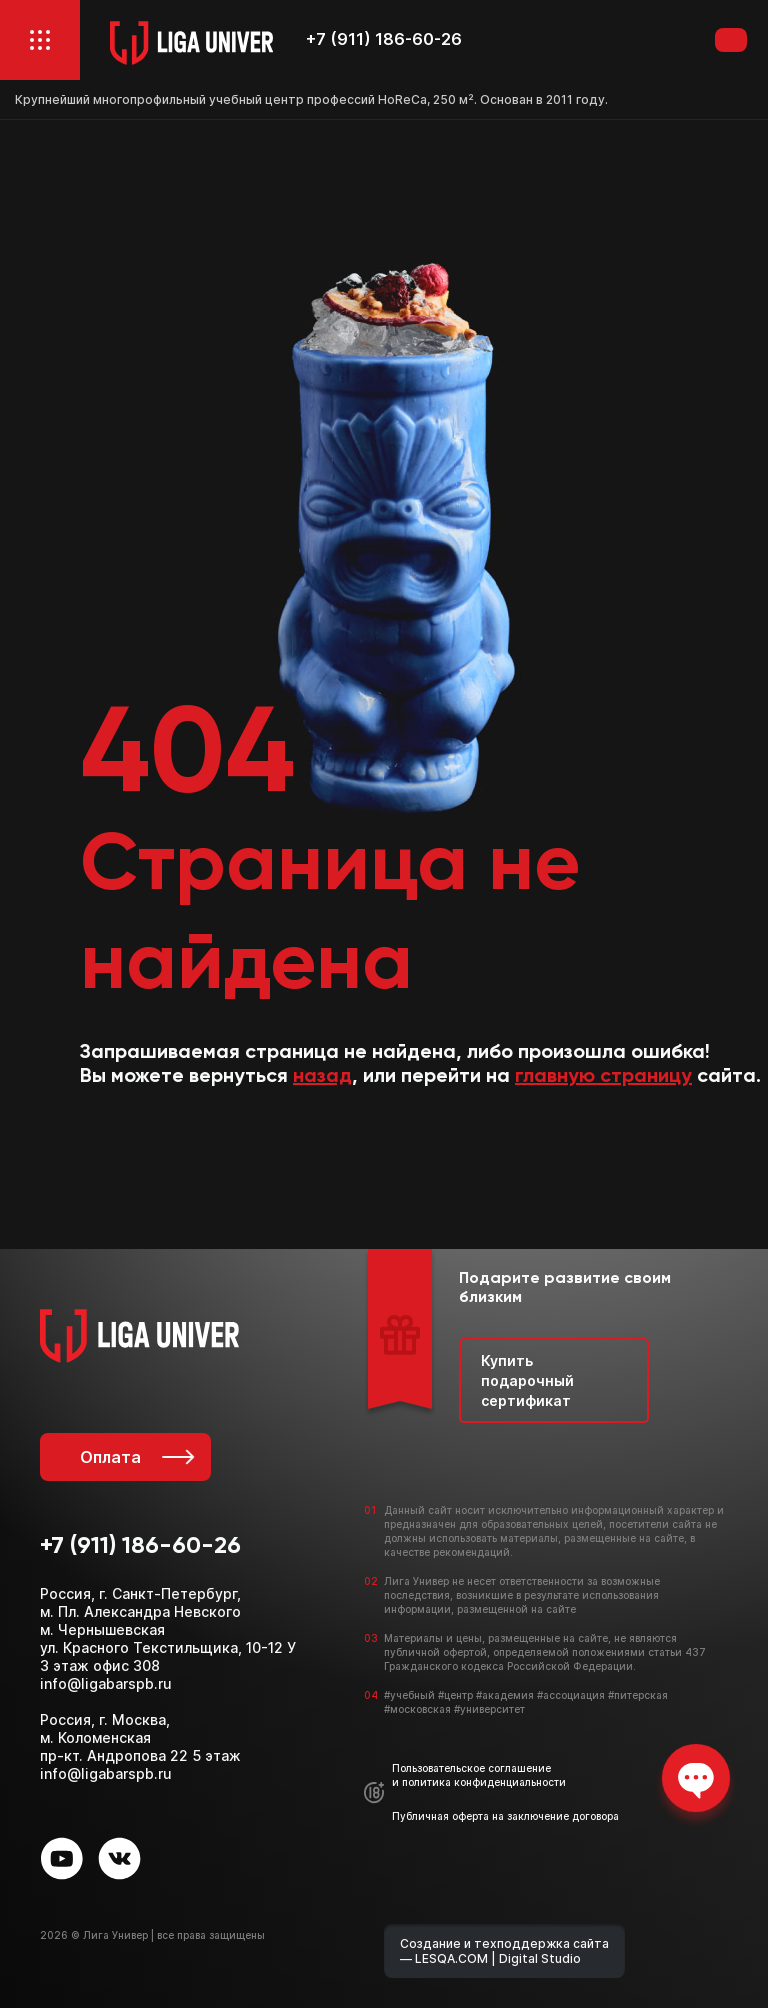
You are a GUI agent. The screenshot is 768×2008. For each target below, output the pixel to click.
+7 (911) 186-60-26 (384, 39)
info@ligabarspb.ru (106, 1683)
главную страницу (603, 1077)
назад (322, 1077)
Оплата (135, 1457)
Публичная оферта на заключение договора (505, 1816)
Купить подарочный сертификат (527, 1380)
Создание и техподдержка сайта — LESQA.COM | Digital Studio (504, 1951)
